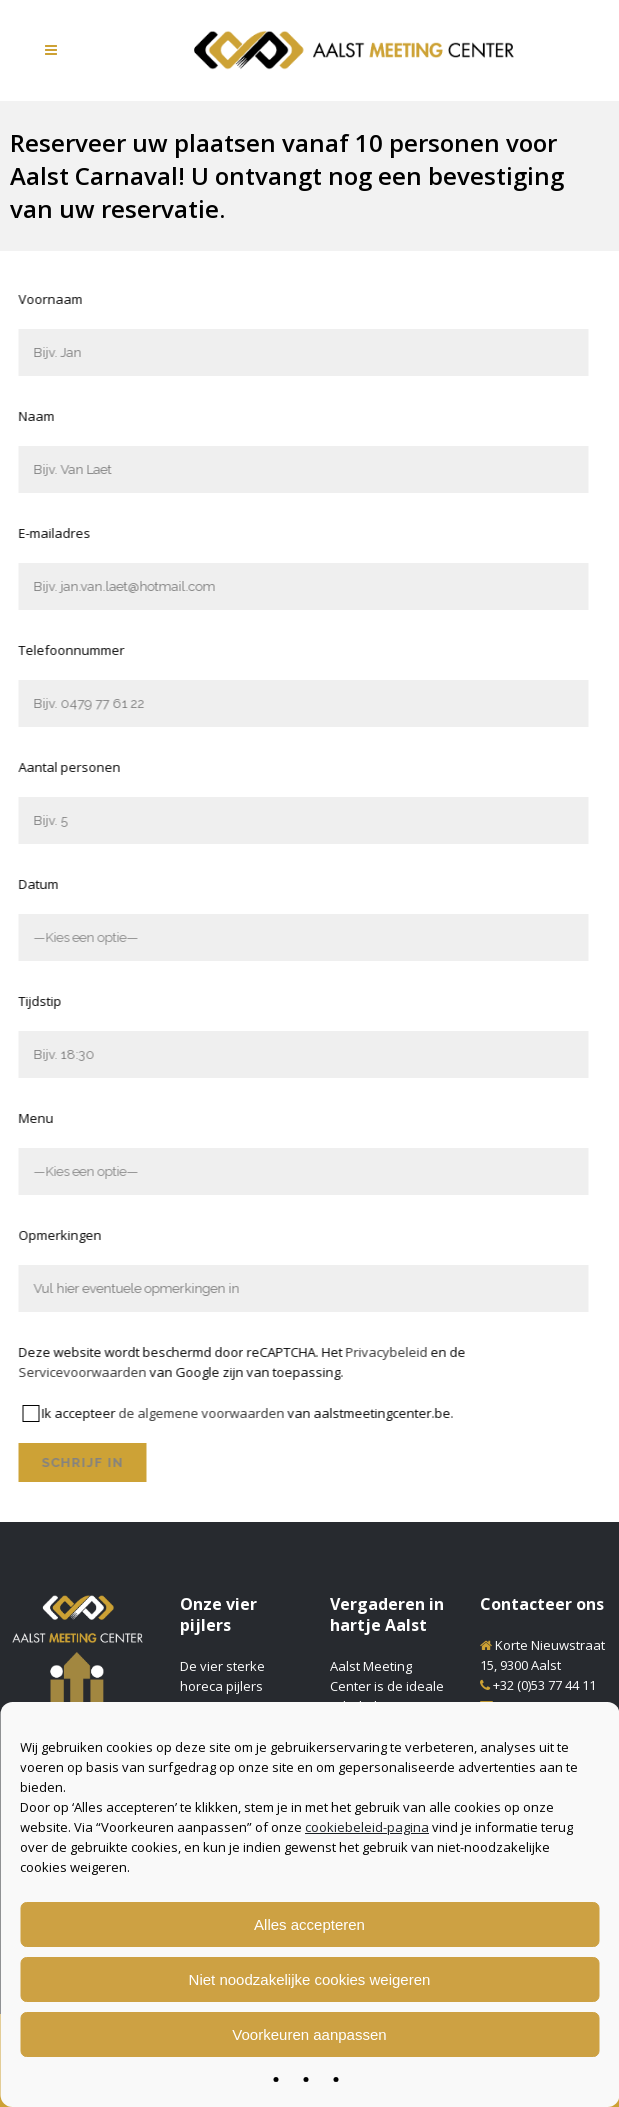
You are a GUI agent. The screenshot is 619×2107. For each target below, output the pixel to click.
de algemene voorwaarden (120, 1413)
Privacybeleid (305, 1352)
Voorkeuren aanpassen (309, 2034)
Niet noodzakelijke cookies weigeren (310, 1979)
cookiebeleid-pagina (367, 1827)
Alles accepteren (309, 1924)
